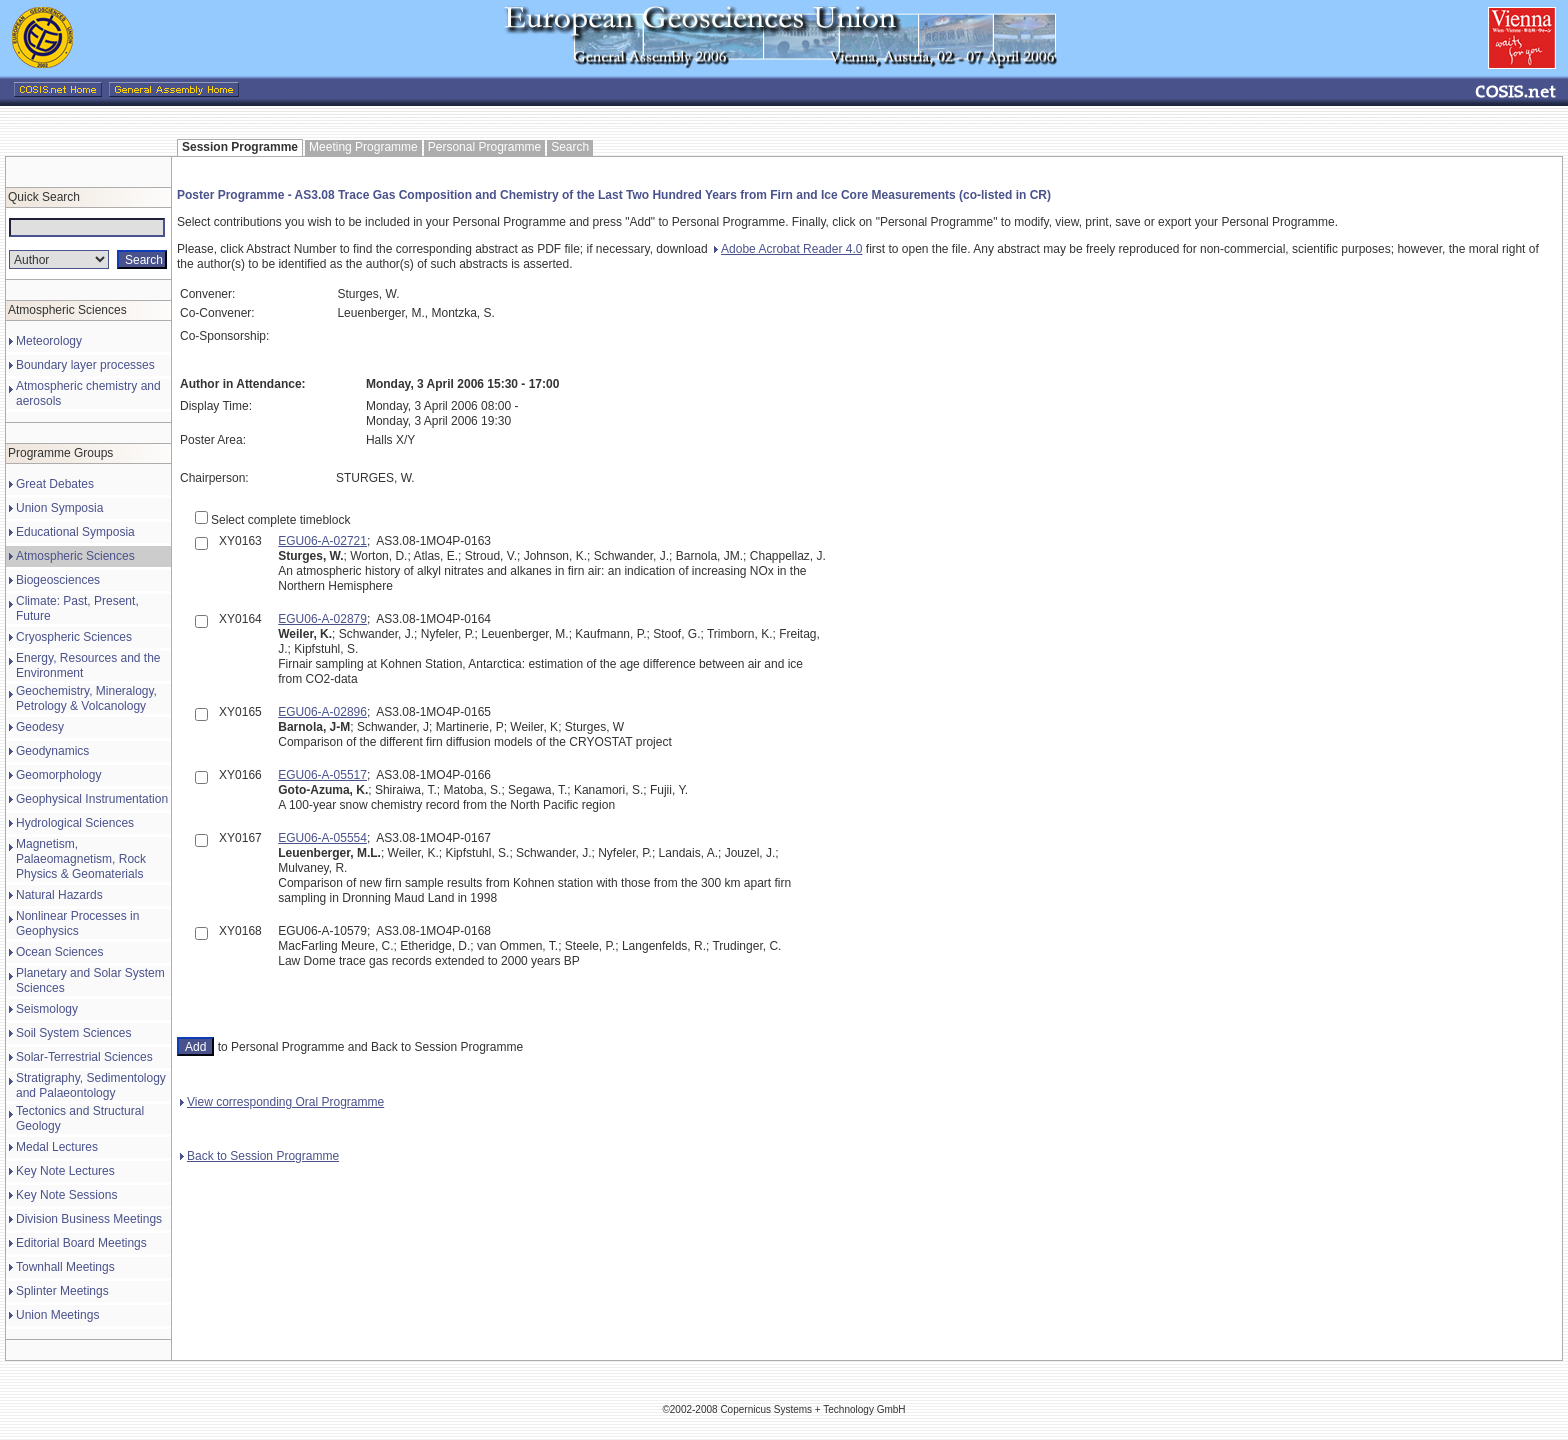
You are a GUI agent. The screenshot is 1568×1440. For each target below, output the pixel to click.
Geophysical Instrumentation (92, 799)
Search (570, 147)
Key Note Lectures (65, 1171)
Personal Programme (484, 147)
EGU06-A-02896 (322, 712)
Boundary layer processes (85, 365)
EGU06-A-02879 (322, 619)
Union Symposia (59, 508)
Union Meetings (57, 1315)
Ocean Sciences (59, 952)
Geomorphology (58, 775)
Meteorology (49, 341)
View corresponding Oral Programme (282, 1102)
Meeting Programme (363, 147)
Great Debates (55, 484)
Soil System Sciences (73, 1033)
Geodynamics (52, 751)
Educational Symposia (75, 532)
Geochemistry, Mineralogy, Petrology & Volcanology (86, 698)
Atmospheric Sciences (75, 556)
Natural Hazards (59, 895)
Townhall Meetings (65, 1267)
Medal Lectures (57, 1147)
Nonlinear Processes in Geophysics (77, 923)
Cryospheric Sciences (74, 637)
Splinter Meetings (62, 1291)
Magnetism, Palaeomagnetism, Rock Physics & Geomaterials (81, 859)
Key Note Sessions (66, 1195)
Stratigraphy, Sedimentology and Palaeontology (91, 1085)
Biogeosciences (58, 580)
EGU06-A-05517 (322, 775)
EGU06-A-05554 (322, 838)
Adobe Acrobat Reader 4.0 (788, 249)
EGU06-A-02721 (322, 541)
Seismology (47, 1009)
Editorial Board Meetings (81, 1243)
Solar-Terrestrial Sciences (84, 1057)
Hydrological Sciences (75, 823)
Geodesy (40, 727)
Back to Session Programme (259, 1156)
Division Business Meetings (89, 1219)
